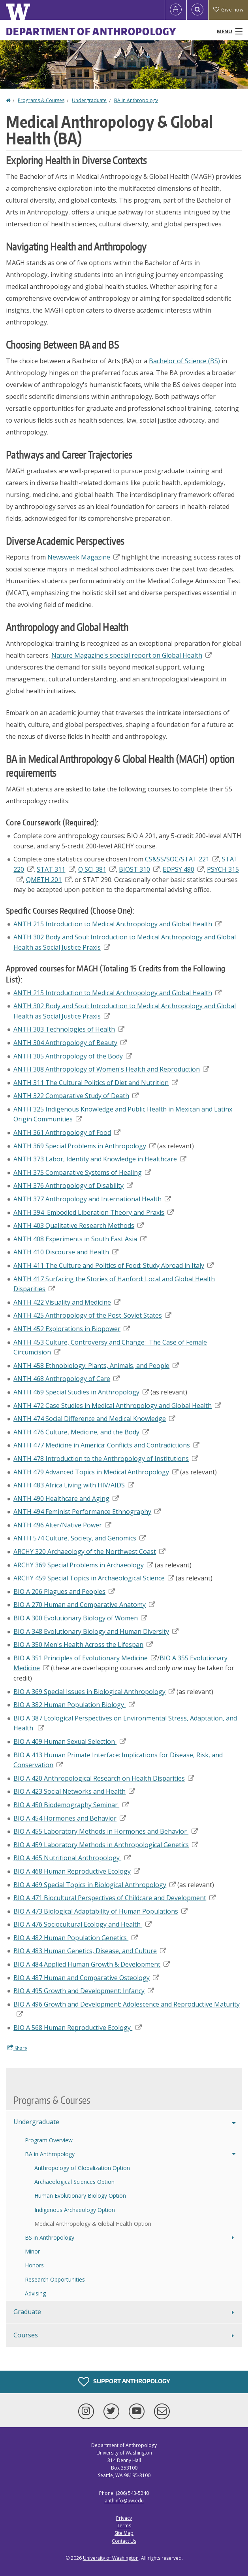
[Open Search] (197, 10)
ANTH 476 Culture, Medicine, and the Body (81, 1432)
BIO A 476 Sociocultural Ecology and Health (82, 1924)
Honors (34, 2265)
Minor (32, 2251)
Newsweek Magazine (83, 557)
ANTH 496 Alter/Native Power (62, 1525)
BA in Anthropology (136, 100)
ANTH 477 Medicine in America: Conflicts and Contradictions (106, 1445)
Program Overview (49, 2140)
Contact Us (124, 2541)
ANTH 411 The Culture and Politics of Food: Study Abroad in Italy (113, 1265)
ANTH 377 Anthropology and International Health (92, 1199)
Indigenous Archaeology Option (74, 2210)
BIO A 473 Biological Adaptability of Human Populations (100, 1911)
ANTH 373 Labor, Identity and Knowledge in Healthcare (99, 1159)
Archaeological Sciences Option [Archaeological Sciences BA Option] (74, 2181)
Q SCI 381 (97, 869)
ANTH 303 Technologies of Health (68, 1029)
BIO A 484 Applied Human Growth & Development (91, 1964)
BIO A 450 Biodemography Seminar (71, 1804)
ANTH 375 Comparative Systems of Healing (82, 1172)
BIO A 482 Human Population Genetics (75, 1937)
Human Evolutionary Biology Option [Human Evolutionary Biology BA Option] (80, 2195)
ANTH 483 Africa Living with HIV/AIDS (73, 1485)
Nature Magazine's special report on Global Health (131, 655)
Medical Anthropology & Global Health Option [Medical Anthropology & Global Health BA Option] (92, 2223)
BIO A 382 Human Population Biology (74, 1704)
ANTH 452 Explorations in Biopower (71, 1328)
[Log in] (175, 10)
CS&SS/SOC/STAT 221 (182, 859)
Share (17, 2048)
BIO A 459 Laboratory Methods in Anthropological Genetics (105, 1844)
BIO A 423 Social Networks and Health (74, 1791)
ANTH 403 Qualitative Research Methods (78, 1225)
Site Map (124, 2533)
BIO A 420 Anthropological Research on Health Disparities (103, 1778)
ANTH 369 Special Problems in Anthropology (84, 1146)
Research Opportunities (55, 2279)
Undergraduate (89, 100)
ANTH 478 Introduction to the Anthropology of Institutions (105, 1458)
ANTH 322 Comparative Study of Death (76, 1095)
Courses (25, 2335)
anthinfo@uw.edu (124, 2500)
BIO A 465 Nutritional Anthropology (72, 1857)
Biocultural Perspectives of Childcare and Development (114, 1897)
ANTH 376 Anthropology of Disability (73, 1185)
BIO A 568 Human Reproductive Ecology (77, 2027)
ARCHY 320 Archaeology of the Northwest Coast (89, 1551)
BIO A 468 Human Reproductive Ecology (76, 1871)
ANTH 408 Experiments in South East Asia (80, 1239)
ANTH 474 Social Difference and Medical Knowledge (94, 1418)
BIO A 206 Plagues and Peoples (64, 1591)
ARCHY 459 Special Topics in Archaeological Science (93, 1578)
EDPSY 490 (183, 869)
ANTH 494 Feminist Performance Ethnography (87, 1511)
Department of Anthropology (91, 31)
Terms (124, 2525)
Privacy (124, 2518)
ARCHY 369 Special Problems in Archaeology (83, 1565)
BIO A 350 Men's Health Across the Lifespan (83, 1644)
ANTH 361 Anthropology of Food (66, 1132)
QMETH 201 (48, 879)
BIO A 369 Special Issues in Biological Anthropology (94, 1691)
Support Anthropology (124, 2381)
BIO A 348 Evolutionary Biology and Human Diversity (95, 1631)
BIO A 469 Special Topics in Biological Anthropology (94, 1884)
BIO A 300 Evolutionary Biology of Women (80, 1618)
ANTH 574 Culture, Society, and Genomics (79, 1538)
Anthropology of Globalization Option (82, 2168)
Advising (35, 2293)
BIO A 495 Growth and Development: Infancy (83, 1990)
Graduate (27, 2311)
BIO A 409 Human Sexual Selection (69, 1741)
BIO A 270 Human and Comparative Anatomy (84, 1604)
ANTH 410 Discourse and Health (65, 1252)
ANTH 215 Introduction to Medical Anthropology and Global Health (117, 924)
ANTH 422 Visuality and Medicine (66, 1302)
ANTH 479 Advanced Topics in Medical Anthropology (95, 1472)
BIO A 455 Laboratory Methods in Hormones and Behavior (105, 1831)
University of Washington (111, 2558)
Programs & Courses (41, 100)
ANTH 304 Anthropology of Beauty (70, 1042)
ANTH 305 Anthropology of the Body (72, 1056)
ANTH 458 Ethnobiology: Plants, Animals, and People (96, 1365)
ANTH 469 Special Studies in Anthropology (81, 1392)
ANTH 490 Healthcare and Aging (66, 1498)
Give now (228, 9)
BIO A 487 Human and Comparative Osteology (86, 1977)
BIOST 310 (139, 869)
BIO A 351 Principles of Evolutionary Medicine (85, 1658)
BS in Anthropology (49, 2237)
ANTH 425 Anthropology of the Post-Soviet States (92, 1315)
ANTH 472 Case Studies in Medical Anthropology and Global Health (117, 1405)
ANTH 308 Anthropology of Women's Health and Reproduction (111, 1069)
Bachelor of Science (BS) (184, 361)
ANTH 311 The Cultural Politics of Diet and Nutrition (95, 1082)
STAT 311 (56, 869)
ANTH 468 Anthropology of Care (66, 1378)
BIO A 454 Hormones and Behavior (69, 1818)
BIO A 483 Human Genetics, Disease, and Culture (89, 1950)
